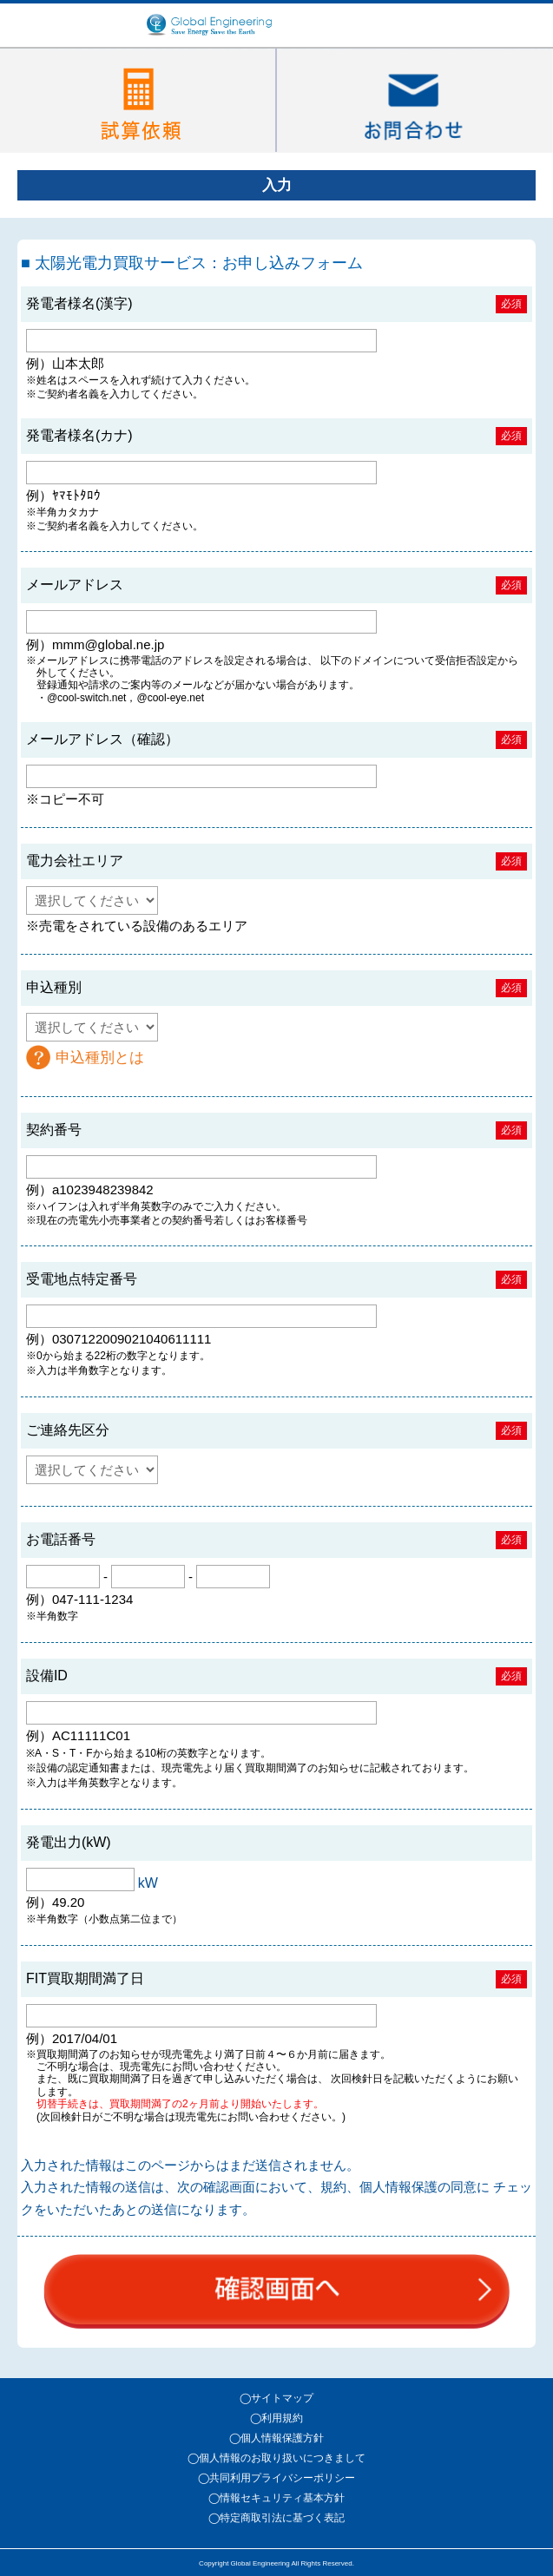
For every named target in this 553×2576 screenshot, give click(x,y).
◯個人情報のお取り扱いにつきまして (276, 2458)
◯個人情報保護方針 (276, 2438)
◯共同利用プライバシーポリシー (276, 2478)
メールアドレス (74, 584)
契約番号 (54, 1129)
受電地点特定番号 (81, 1279)
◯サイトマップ (276, 2398)
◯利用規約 (276, 2418)
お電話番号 (60, 1539)
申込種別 (54, 987)
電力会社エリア (74, 860)
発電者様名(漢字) (79, 303)
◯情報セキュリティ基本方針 (276, 2498)
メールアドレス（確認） (102, 739)
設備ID (47, 1675)
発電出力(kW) (68, 1842)
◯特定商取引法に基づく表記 (276, 2518)
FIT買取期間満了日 (85, 1978)
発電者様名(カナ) (79, 435)
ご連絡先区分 (67, 1430)
